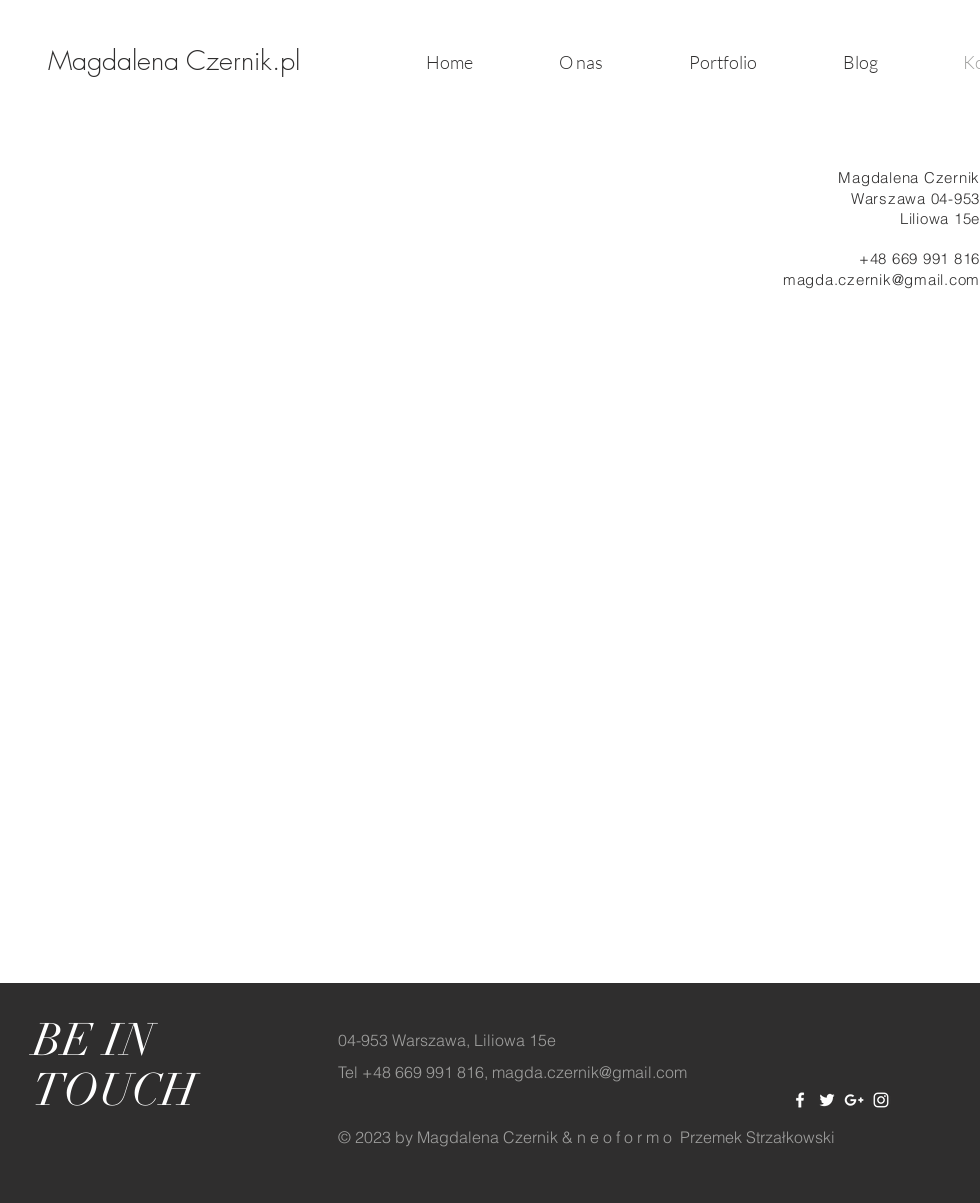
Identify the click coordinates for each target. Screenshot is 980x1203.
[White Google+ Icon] (854, 1100)
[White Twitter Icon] (827, 1100)
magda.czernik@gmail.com (881, 279)
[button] (723, 62)
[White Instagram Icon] (881, 1100)
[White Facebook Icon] (800, 1100)
